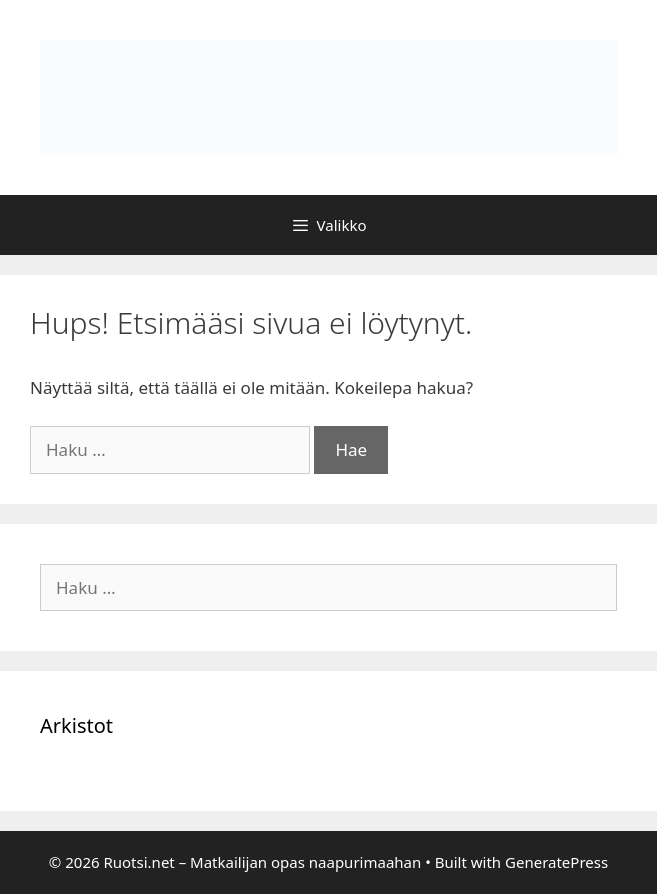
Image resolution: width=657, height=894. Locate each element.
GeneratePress (556, 862)
